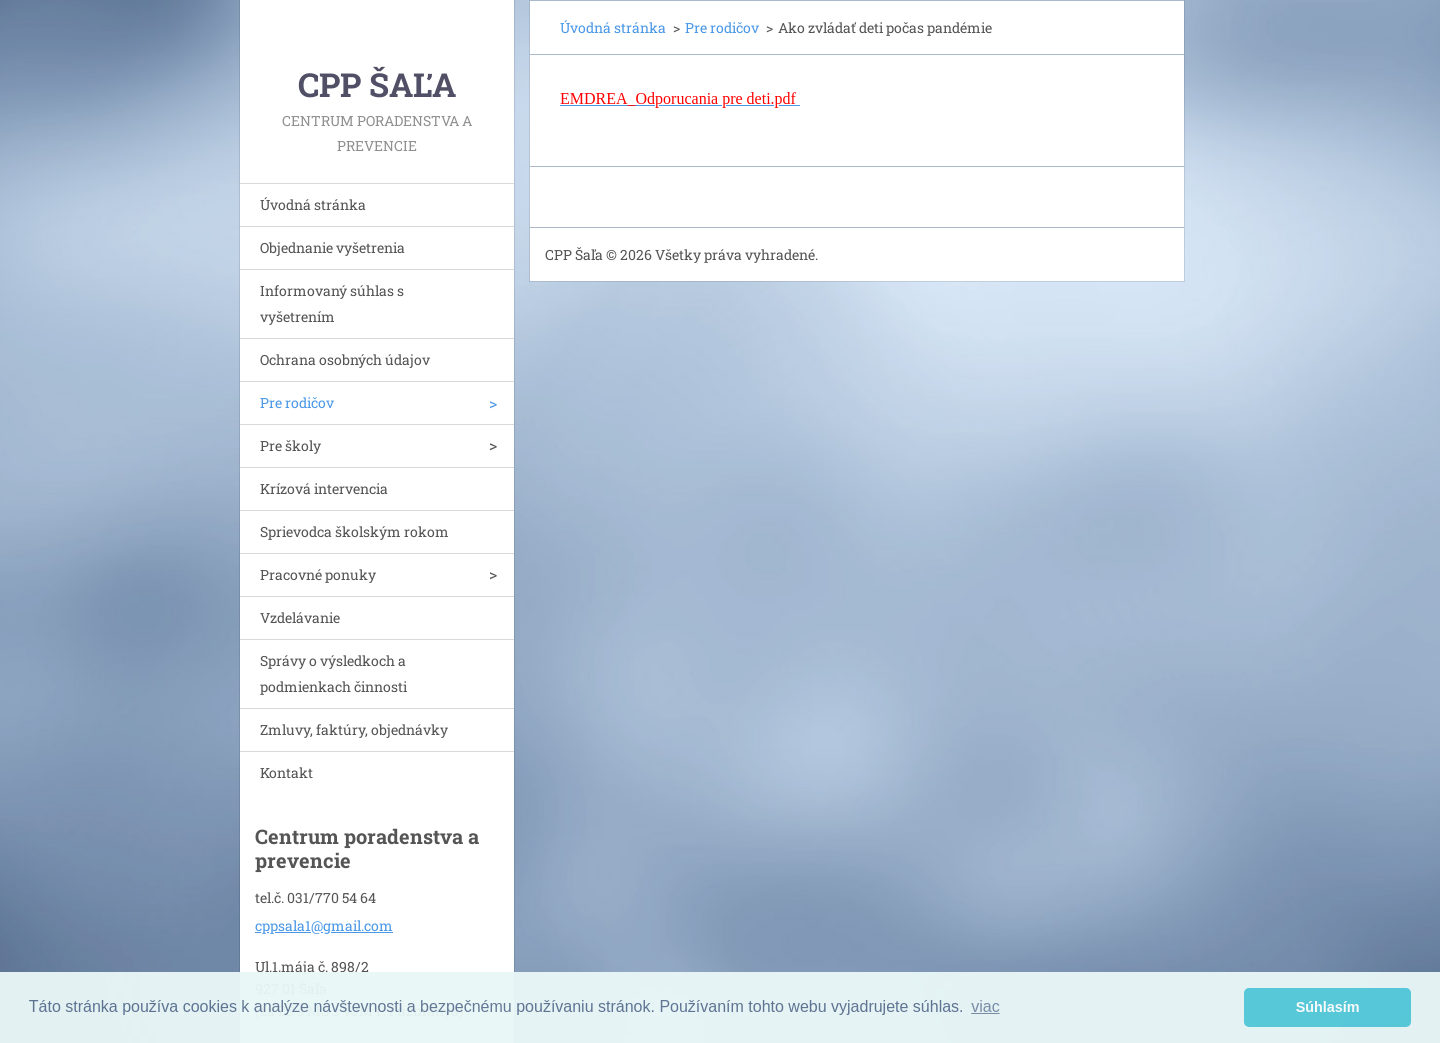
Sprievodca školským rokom (354, 531)
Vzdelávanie (300, 617)
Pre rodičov (297, 402)
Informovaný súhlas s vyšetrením (332, 303)
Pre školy (290, 445)
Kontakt (286, 772)
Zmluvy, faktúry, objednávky (354, 729)
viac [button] (985, 1006)
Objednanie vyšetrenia (332, 247)
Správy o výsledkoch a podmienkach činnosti (333, 673)
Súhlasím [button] (1328, 1007)
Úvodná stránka (313, 204)
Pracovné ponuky (318, 574)
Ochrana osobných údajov (345, 359)
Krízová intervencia (324, 488)
